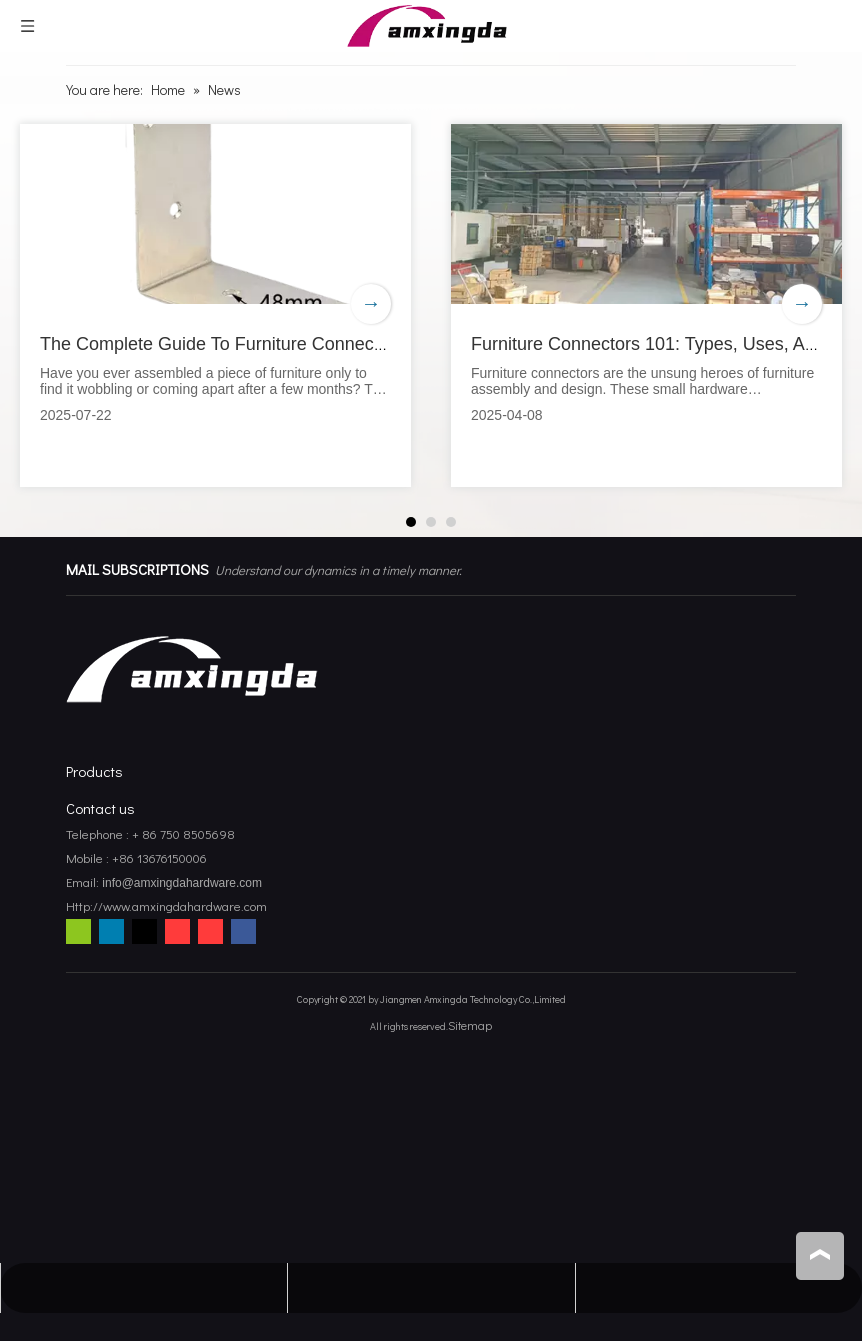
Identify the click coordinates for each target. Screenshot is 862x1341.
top (820, 1255)
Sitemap (470, 1025)
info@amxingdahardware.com (180, 883)
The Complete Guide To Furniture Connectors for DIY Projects (287, 344)
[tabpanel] (215, 305)
